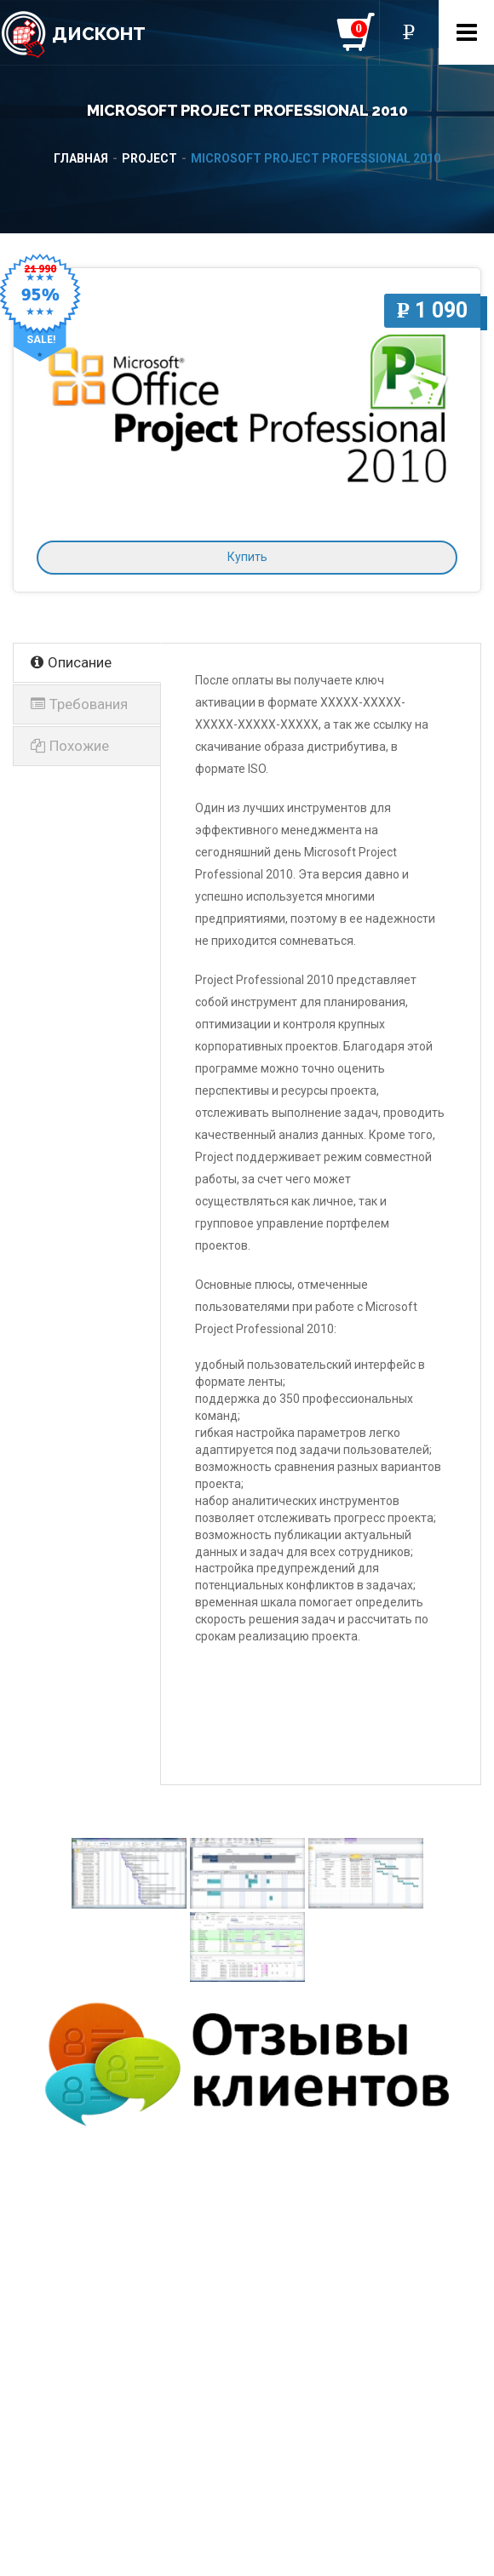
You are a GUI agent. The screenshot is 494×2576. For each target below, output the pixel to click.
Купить (247, 557)
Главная (81, 158)
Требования (79, 704)
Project (149, 158)
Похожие (70, 745)
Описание (71, 662)
